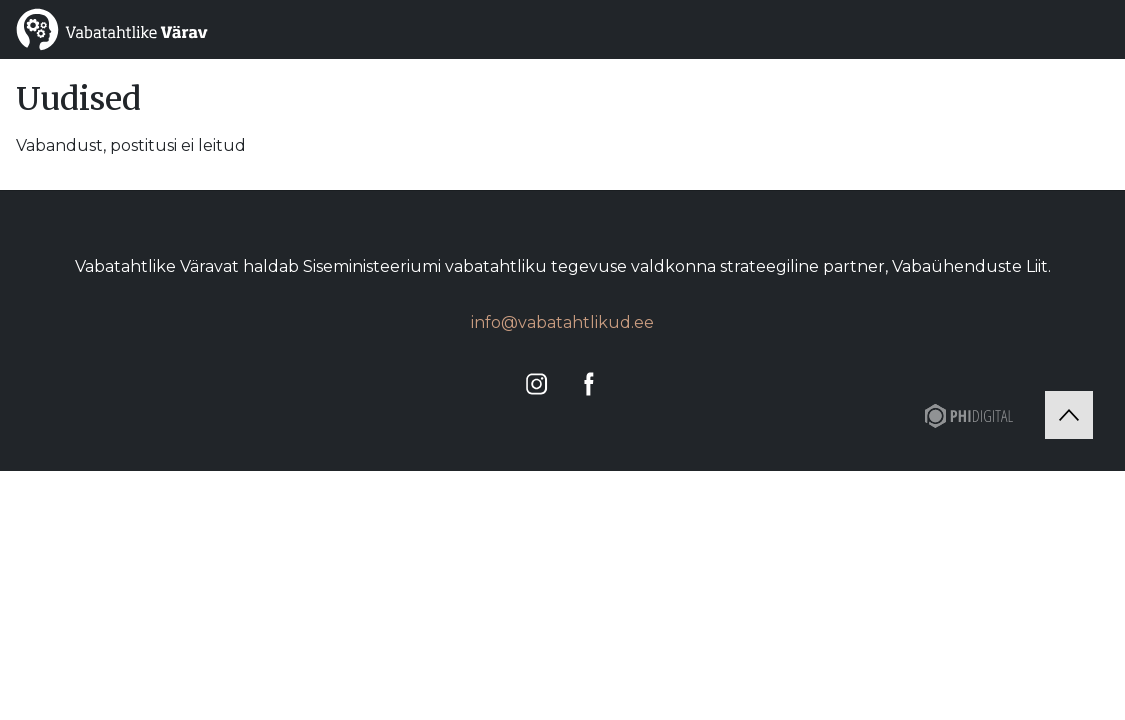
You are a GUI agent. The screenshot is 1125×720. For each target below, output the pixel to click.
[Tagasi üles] (1069, 415)
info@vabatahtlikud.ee (562, 322)
